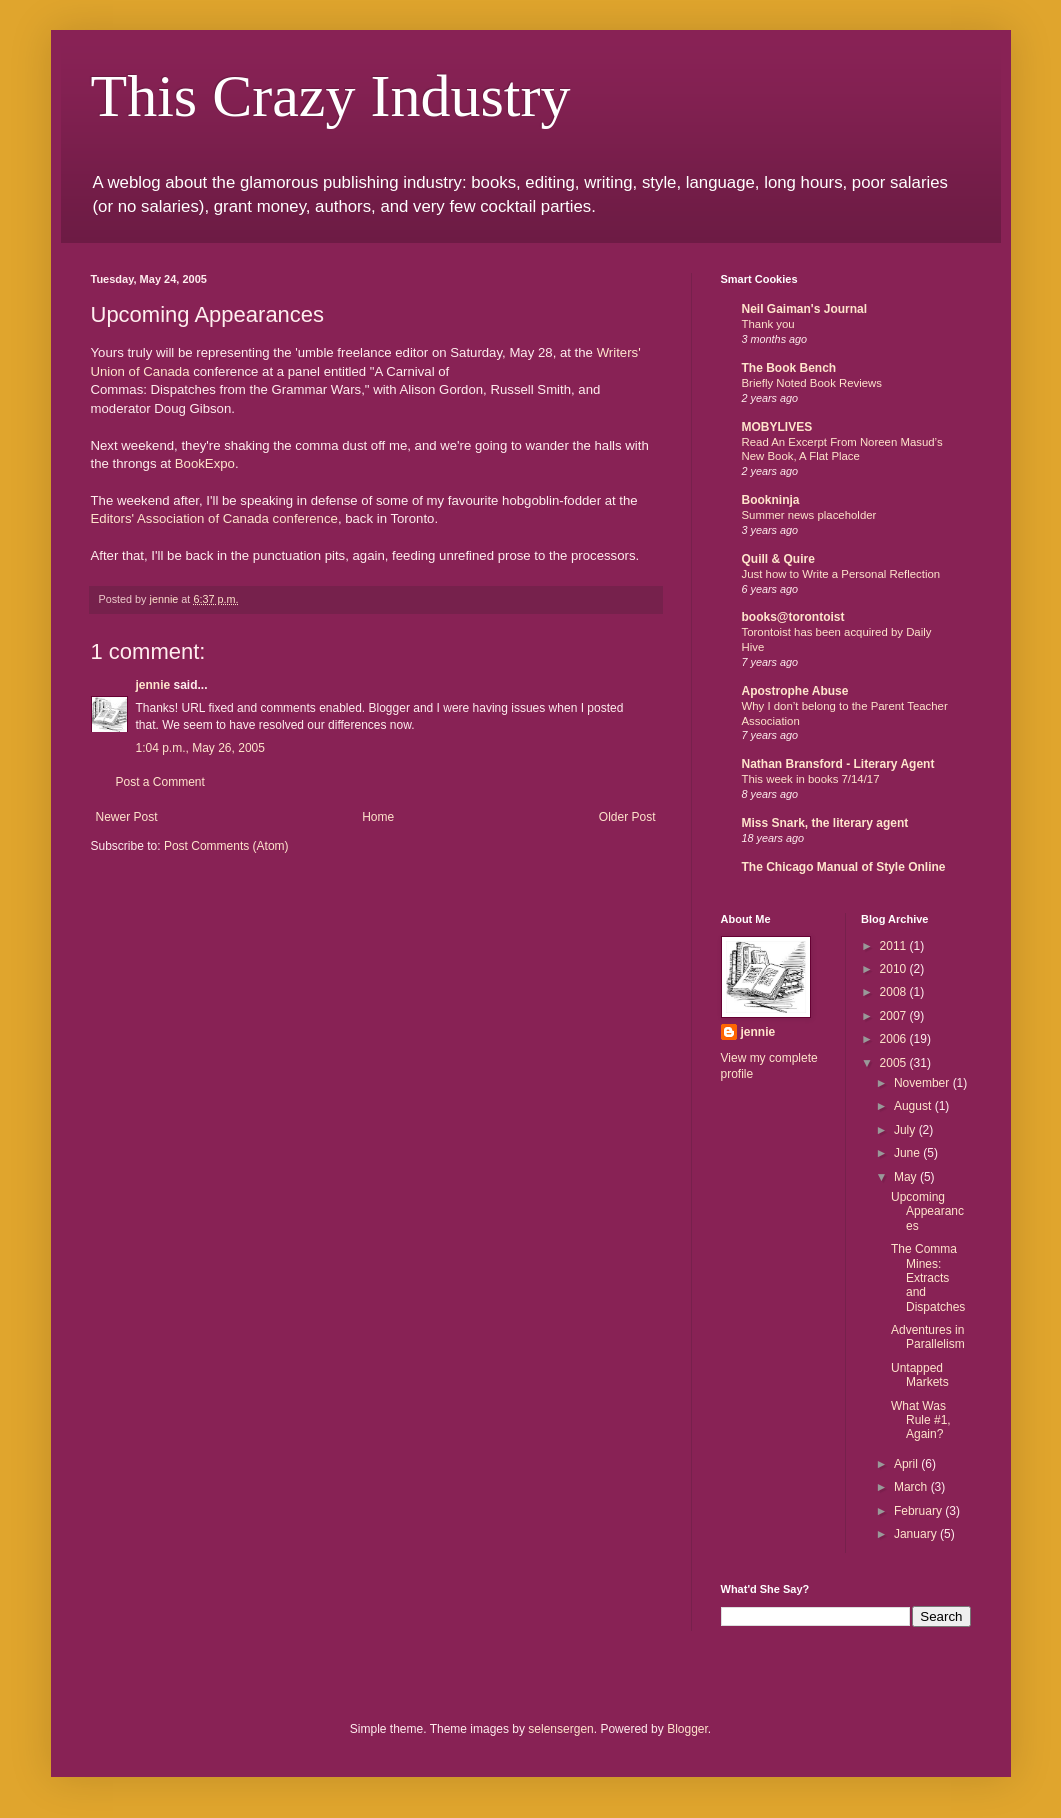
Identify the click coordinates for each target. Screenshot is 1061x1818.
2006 (895, 1039)
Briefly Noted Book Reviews (812, 383)
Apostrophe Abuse (795, 691)
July (906, 1130)
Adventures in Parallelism (928, 1337)
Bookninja (771, 500)
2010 (895, 969)
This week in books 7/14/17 (811, 779)
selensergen (560, 1729)
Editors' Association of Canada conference (214, 518)
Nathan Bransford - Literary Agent (838, 764)
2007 (895, 1016)
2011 (895, 946)
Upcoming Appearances (927, 1211)
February (919, 1511)
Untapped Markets (920, 1375)
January (917, 1534)
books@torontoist (793, 617)
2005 (895, 1063)
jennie (153, 685)
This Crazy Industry (331, 96)
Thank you (768, 324)
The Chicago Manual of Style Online (844, 867)
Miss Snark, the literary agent (825, 823)
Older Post (627, 817)
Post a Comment (160, 782)
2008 (895, 992)
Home (378, 817)
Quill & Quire (778, 559)
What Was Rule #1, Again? (921, 1420)
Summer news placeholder (809, 515)
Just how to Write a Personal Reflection (841, 574)
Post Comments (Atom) (226, 846)
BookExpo (205, 463)
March (912, 1487)
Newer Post (127, 817)
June (908, 1153)
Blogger (687, 1729)
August (914, 1106)
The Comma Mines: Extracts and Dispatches (928, 1278)
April (907, 1464)
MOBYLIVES (777, 427)
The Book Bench (789, 368)
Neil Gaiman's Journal (805, 309)
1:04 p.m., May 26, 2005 (200, 748)
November (923, 1083)
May (907, 1177)
